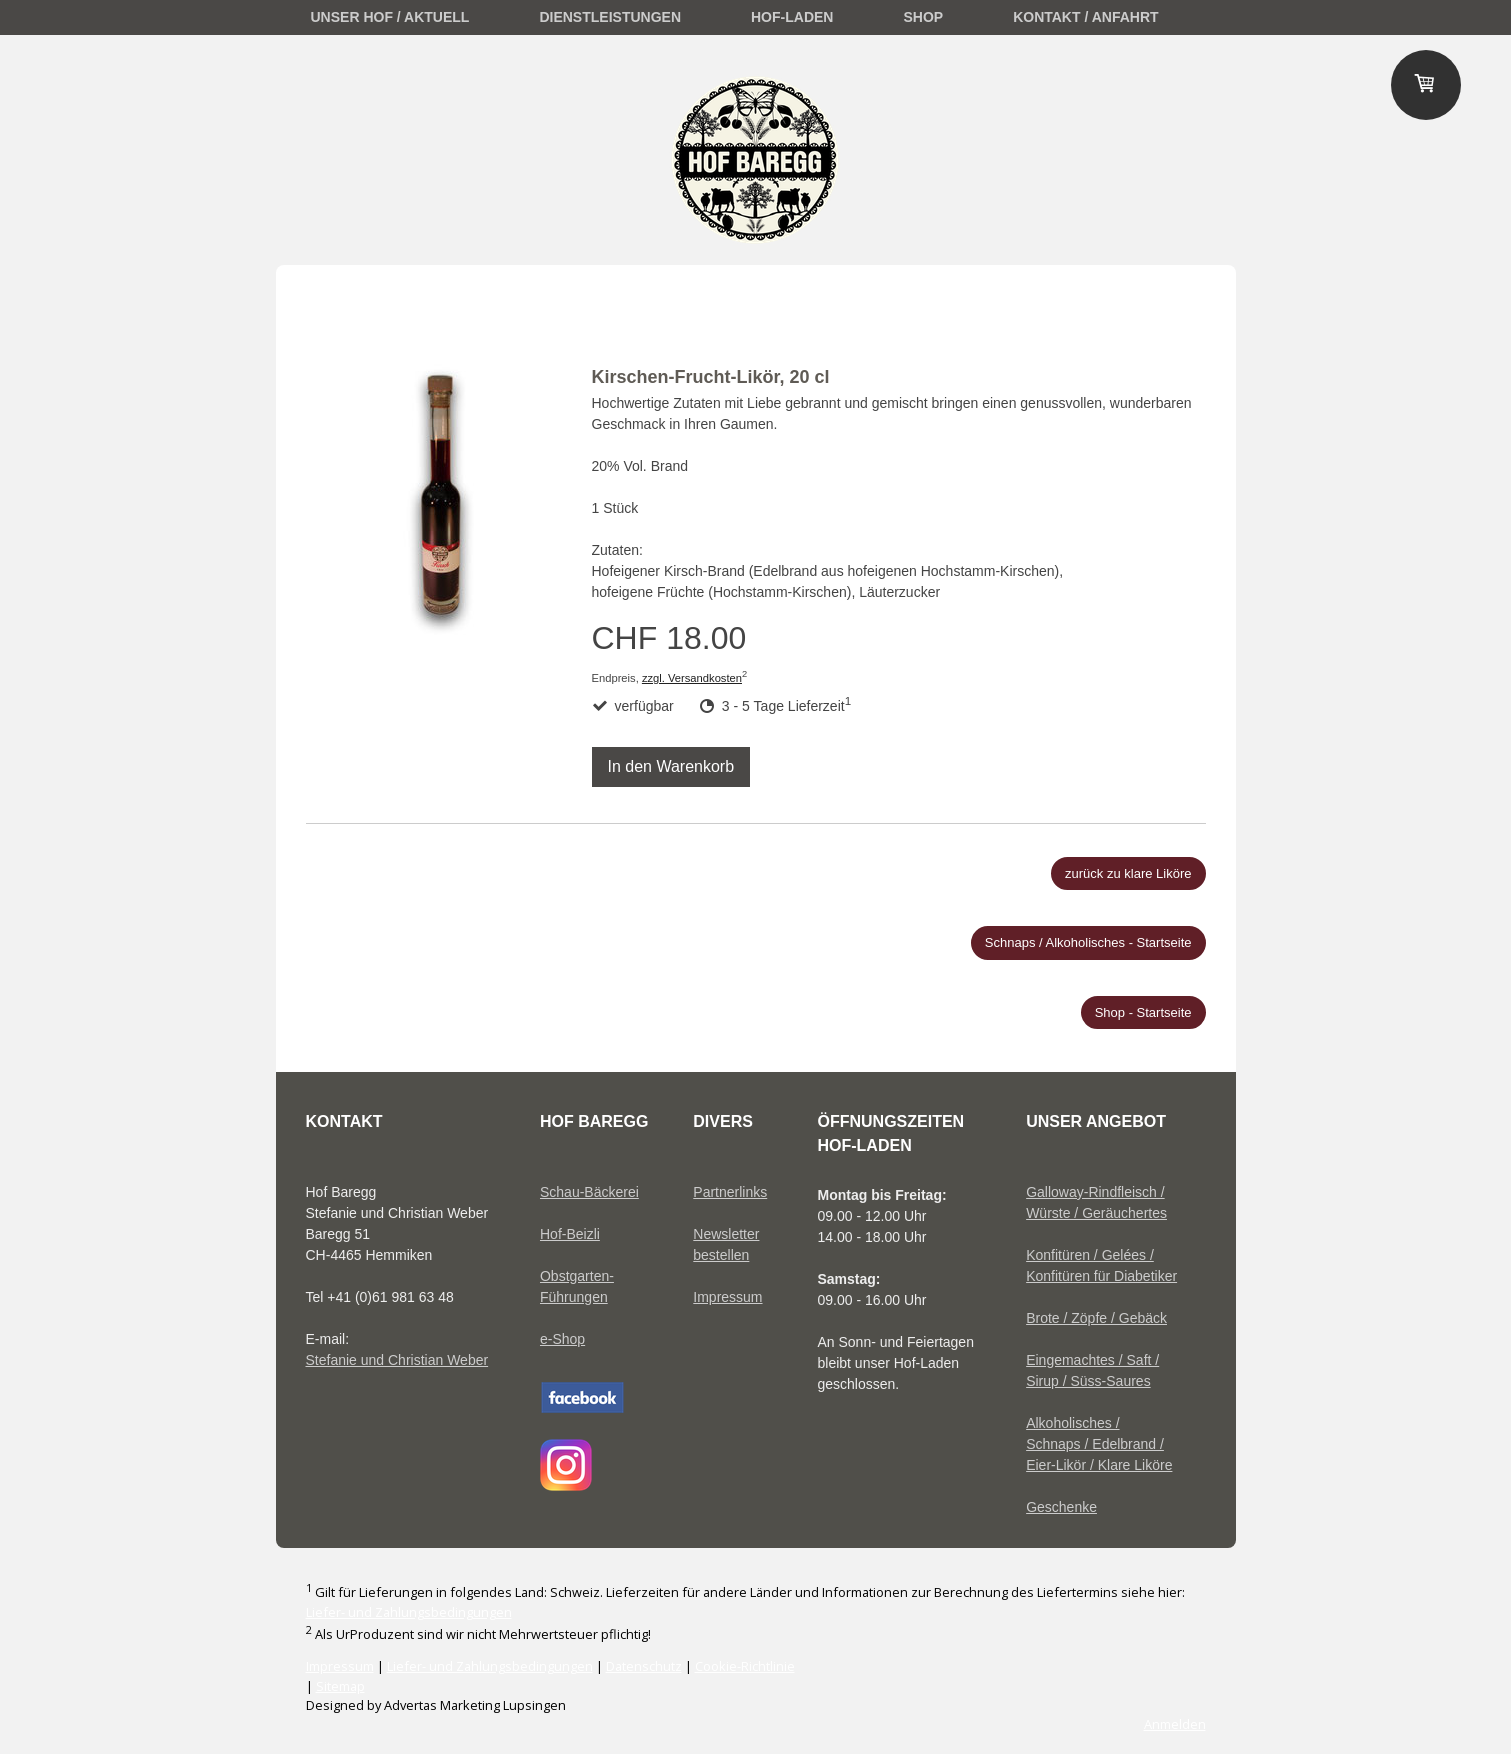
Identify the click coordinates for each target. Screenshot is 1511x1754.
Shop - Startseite (1143, 1012)
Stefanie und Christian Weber (397, 1360)
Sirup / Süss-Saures (1088, 1381)
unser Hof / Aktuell (390, 17)
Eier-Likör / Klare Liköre (1099, 1465)
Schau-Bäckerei (589, 1192)
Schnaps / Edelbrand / (1095, 1444)
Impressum (727, 1297)
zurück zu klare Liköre (1128, 873)
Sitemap (340, 1686)
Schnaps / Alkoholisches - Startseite (1088, 942)
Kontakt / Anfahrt (1085, 17)
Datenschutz (644, 1666)
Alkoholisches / (1072, 1423)
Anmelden (1175, 1724)
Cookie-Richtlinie (745, 1666)
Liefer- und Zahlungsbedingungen (409, 1612)
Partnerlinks (730, 1192)
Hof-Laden (792, 17)
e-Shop (562, 1339)
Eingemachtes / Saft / (1092, 1360)
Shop (923, 17)
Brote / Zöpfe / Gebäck (1096, 1318)
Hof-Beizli (570, 1234)
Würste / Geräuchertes (1096, 1213)
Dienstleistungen (610, 17)
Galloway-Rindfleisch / (1095, 1192)
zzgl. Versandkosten (692, 678)
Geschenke (1061, 1507)
